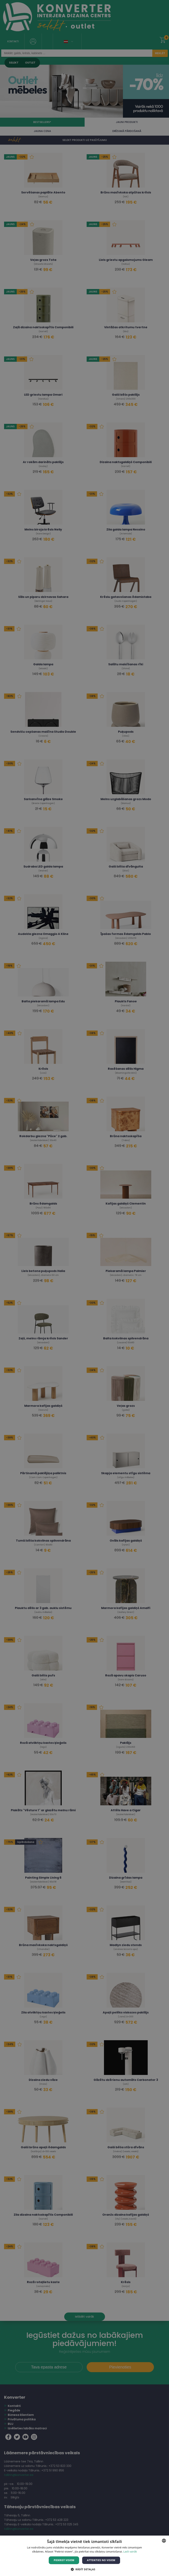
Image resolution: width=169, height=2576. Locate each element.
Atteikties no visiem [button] (101, 2560)
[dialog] (84, 1288)
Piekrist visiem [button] (64, 2560)
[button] (84, 2569)
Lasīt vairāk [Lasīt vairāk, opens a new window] (130, 2551)
